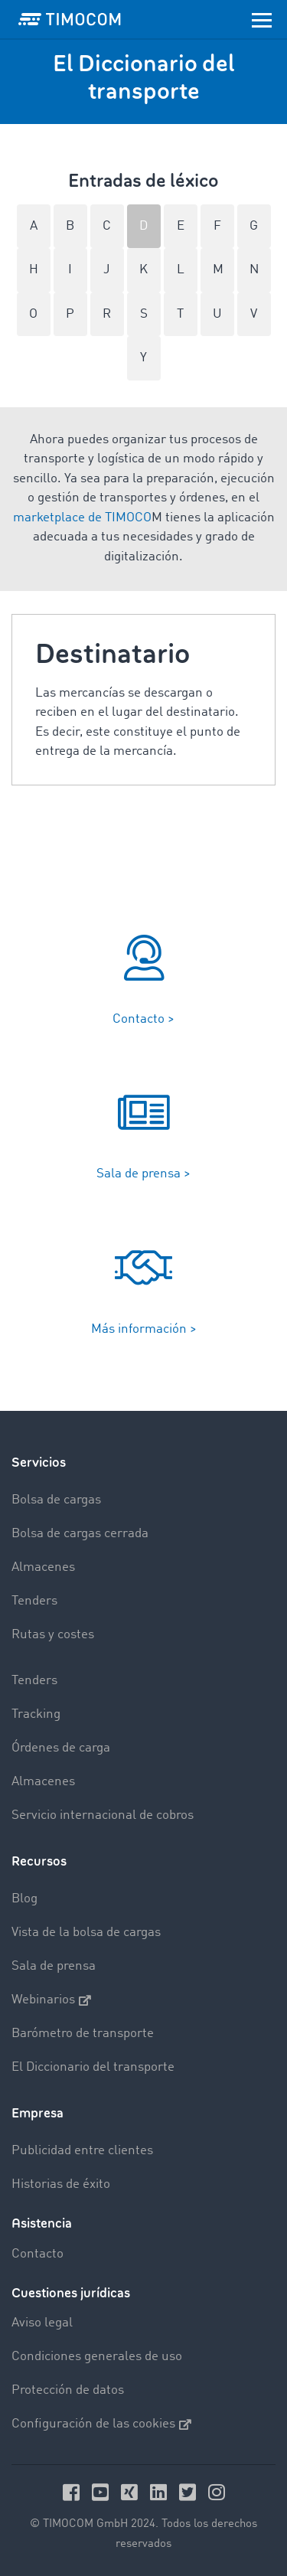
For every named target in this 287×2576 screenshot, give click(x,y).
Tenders (34, 1601)
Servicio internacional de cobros (102, 1815)
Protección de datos (67, 2390)
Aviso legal (42, 2323)
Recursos (39, 1861)
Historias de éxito (60, 2184)
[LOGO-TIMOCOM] (69, 19)
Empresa (37, 2113)
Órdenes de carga (60, 1748)
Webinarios (51, 2000)
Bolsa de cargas (56, 1500)
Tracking (35, 1714)
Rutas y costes (52, 1634)
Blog (24, 1898)
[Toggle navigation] (262, 19)
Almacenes (43, 1567)
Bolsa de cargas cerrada (79, 1533)
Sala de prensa (53, 1966)
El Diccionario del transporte (92, 2067)
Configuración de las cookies (101, 2424)
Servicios (38, 1462)
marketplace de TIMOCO (82, 517)
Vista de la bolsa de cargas (86, 1932)
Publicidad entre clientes (82, 2150)
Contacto (37, 2254)
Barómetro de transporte (82, 2033)
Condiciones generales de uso (96, 2356)
